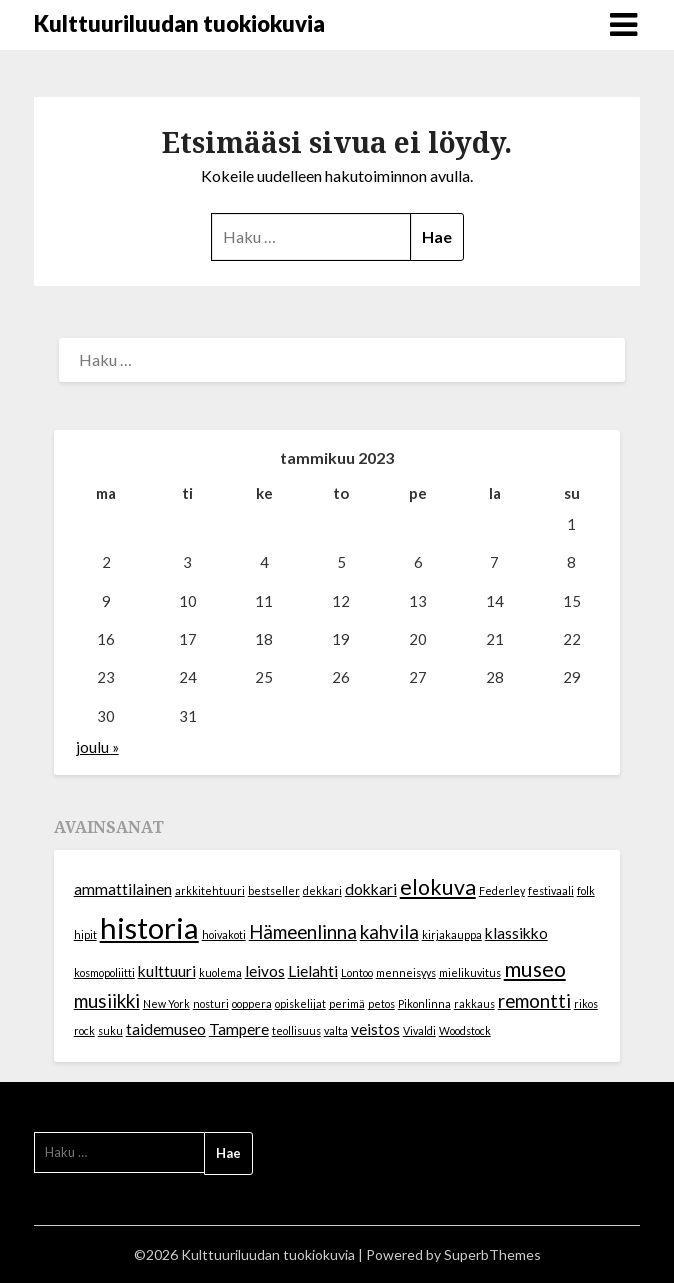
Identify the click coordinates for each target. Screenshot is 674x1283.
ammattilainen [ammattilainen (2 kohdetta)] (123, 889)
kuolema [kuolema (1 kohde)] (220, 972)
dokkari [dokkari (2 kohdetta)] (371, 889)
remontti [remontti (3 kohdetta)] (534, 1001)
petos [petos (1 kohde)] (381, 1003)
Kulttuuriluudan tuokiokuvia (179, 23)
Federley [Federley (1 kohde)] (502, 890)
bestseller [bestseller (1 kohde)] (274, 890)
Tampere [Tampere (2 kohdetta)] (239, 1029)
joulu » (97, 747)
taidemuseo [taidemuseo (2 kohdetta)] (166, 1029)
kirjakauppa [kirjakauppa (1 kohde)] (452, 934)
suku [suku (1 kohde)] (110, 1030)
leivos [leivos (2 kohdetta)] (265, 971)
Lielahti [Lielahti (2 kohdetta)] (313, 971)
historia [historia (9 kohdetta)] (149, 927)
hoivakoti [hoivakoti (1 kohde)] (224, 934)
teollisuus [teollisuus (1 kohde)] (296, 1030)
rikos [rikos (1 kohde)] (586, 1003)
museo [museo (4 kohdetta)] (535, 969)
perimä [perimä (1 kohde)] (347, 1003)
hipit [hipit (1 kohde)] (85, 934)
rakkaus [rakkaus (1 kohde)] (474, 1003)
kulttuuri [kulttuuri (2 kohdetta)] (167, 971)
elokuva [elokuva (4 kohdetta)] (438, 887)
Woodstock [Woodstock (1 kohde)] (465, 1030)
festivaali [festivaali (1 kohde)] (551, 890)
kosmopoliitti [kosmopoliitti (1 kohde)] (104, 972)
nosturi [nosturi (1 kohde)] (211, 1003)
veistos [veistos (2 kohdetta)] (375, 1029)
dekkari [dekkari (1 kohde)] (322, 890)
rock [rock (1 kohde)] (84, 1030)
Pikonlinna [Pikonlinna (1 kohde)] (424, 1003)
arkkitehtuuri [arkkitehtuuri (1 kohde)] (210, 890)
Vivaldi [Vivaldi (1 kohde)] (419, 1030)
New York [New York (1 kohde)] (166, 1003)
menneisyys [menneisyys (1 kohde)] (406, 972)
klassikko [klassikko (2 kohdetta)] (516, 933)
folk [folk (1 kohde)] (586, 890)
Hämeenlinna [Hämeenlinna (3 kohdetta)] (303, 932)
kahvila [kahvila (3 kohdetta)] (389, 932)
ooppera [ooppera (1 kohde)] (252, 1003)
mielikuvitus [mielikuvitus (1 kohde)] (470, 972)
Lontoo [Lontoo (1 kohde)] (357, 972)
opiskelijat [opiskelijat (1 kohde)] (300, 1003)
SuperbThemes (492, 1254)
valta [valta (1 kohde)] (336, 1030)
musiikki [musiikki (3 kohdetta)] (107, 1001)
